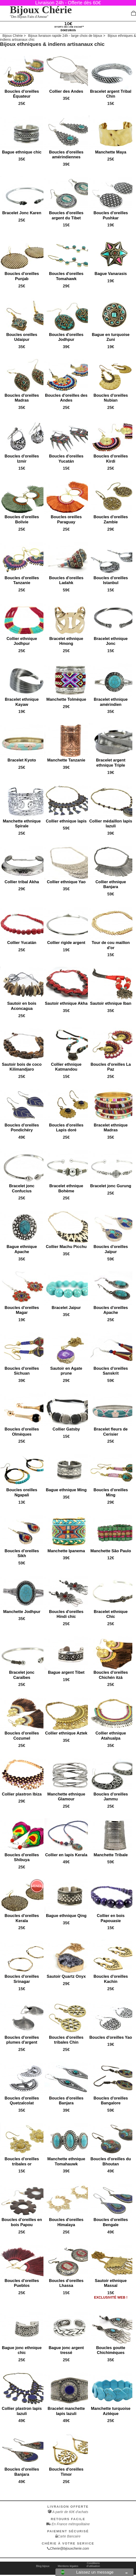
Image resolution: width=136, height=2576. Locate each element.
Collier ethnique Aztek (66, 1733)
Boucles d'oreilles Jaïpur (111, 1249)
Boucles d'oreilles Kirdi (111, 459)
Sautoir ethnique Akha (66, 1003)
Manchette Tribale (111, 1854)
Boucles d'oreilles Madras (22, 398)
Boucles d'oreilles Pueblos (22, 2283)
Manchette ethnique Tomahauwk (66, 2161)
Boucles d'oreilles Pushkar (111, 215)
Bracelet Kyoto (22, 760)
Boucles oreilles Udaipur (21, 337)
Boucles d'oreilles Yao (110, 2037)
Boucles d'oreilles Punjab (22, 276)
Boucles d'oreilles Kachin (111, 1979)
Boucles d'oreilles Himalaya (66, 2222)
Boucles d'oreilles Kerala (22, 1918)
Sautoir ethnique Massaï (110, 2283)
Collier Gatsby (66, 1429)
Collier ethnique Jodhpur (22, 641)
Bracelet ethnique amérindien (111, 702)
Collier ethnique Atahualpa (110, 1736)
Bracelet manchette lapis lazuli (66, 2411)
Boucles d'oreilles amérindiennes (66, 154)
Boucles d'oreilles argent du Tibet (66, 215)
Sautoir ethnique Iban (110, 1003)
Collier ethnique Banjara (110, 884)
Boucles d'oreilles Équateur (22, 94)
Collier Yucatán (21, 942)
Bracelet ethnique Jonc (111, 641)
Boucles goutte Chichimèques (110, 2350)
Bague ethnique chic (22, 152)
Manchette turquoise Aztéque (111, 2411)
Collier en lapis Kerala (66, 1854)
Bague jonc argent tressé (66, 2350)
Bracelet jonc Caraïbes (21, 1675)
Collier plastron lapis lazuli (22, 2411)
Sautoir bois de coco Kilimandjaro (22, 1067)
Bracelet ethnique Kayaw (22, 702)
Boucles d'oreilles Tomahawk (66, 276)
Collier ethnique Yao (66, 881)
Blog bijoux (43, 2566)
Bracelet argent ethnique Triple (110, 763)
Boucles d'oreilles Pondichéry (22, 1127)
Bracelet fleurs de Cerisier (111, 1432)
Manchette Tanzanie (66, 760)
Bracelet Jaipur (66, 1307)
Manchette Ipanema (66, 1550)
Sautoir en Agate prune (66, 1371)
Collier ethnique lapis (66, 821)
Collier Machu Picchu (66, 1246)
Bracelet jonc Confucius (21, 1188)
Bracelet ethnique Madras (111, 1127)
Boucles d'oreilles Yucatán (66, 459)
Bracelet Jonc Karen (21, 213)
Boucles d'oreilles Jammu (111, 1796)
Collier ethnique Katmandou (66, 1067)
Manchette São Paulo (110, 1550)
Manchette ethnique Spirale (22, 823)
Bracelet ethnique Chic (111, 1614)
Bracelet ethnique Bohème (66, 1188)
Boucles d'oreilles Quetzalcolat (22, 2100)
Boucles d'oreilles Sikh (22, 1553)
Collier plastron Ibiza (22, 1794)
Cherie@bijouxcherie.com (69, 2548)
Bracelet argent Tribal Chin (110, 94)
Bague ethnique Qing (66, 1915)
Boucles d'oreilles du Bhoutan (111, 2161)
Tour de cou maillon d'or (111, 945)
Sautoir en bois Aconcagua (21, 1006)
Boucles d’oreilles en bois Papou (21, 2222)
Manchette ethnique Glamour (66, 1796)
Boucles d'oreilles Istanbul (111, 580)
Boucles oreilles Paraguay (66, 519)
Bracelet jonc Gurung (110, 1186)
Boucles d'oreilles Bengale (111, 2222)
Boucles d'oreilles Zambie (111, 519)
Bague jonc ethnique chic (22, 2350)
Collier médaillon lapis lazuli (110, 823)
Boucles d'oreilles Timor (66, 2472)
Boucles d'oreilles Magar (22, 1310)
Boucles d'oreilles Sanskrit (111, 1371)
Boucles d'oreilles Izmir (22, 459)
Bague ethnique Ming (66, 1490)
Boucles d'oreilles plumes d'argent (22, 2040)
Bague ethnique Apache (22, 1249)
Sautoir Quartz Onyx (66, 1976)
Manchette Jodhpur (21, 1611)
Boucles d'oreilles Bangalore (111, 2100)
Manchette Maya (110, 152)
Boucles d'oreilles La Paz (111, 1067)
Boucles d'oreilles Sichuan (22, 1371)
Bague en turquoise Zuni (110, 337)
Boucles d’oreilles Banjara (21, 2472)
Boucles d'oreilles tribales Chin (66, 2040)
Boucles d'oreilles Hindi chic (66, 1614)
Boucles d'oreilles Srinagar (22, 1979)
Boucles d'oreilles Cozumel (22, 1736)
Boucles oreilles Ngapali (21, 1492)
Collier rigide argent (66, 942)
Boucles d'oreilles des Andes (66, 398)
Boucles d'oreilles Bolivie (22, 519)
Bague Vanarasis (110, 273)
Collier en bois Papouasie (111, 1918)
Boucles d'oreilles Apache (111, 1310)
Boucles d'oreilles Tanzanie (22, 580)
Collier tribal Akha (22, 881)
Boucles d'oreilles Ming (111, 1492)
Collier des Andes (66, 91)
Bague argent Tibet (66, 1672)
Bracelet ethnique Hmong (66, 641)
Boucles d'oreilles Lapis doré (66, 1127)
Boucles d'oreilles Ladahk (66, 580)
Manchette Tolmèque (66, 699)
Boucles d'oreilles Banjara (66, 2100)
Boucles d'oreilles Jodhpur (66, 337)
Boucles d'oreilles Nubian (111, 398)
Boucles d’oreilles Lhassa (66, 2283)
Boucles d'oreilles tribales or (22, 2161)
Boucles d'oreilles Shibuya (22, 1857)
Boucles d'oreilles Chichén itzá (111, 1675)
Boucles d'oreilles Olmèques (22, 1432)
